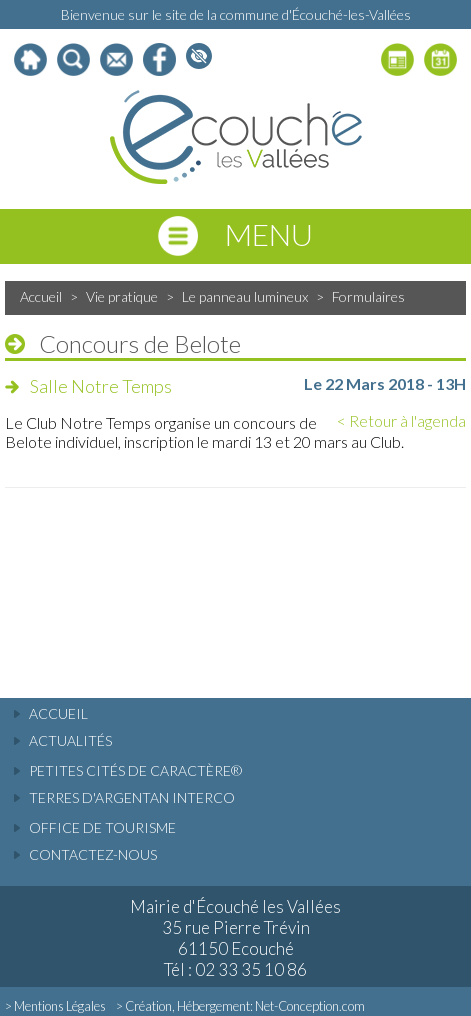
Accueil (41, 296)
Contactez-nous (93, 854)
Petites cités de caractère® (135, 770)
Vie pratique (122, 296)
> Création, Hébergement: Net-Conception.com (240, 1006)
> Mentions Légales (55, 1006)
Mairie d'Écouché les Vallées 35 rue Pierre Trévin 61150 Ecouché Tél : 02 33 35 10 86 (235, 938)
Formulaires (368, 296)
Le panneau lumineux (245, 296)
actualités (70, 740)
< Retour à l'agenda (401, 420)
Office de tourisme (102, 827)
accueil (58, 713)
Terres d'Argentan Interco (132, 797)
